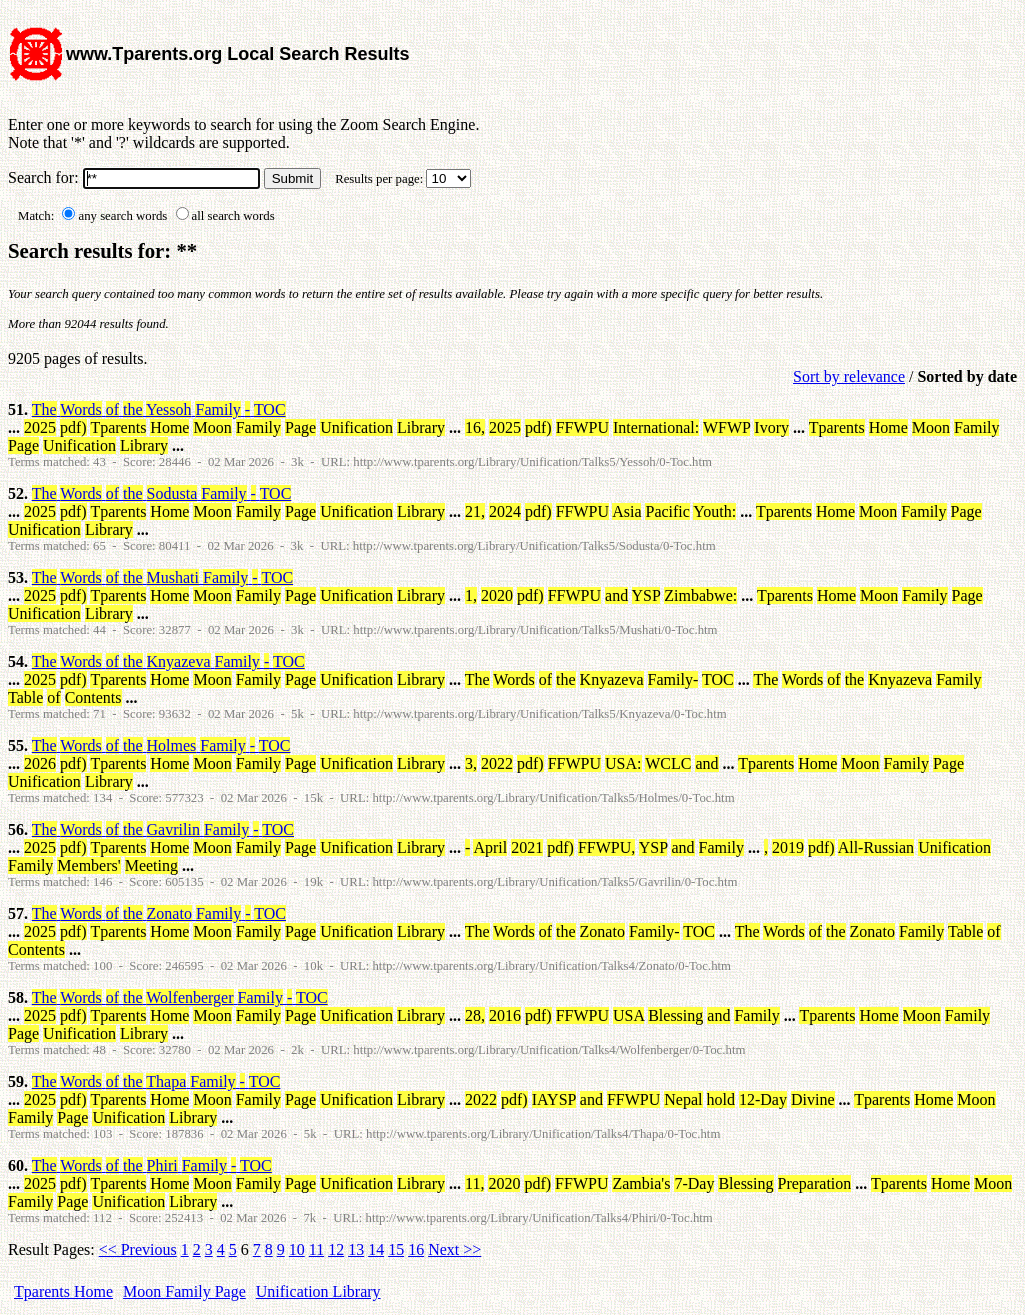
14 (376, 1249)
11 (316, 1249)
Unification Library (318, 1291)
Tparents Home (63, 1291)
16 (416, 1249)
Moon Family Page (184, 1291)
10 (297, 1249)
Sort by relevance (849, 376)
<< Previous (138, 1249)
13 (356, 1249)
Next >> (454, 1249)
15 (396, 1249)
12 (336, 1249)
